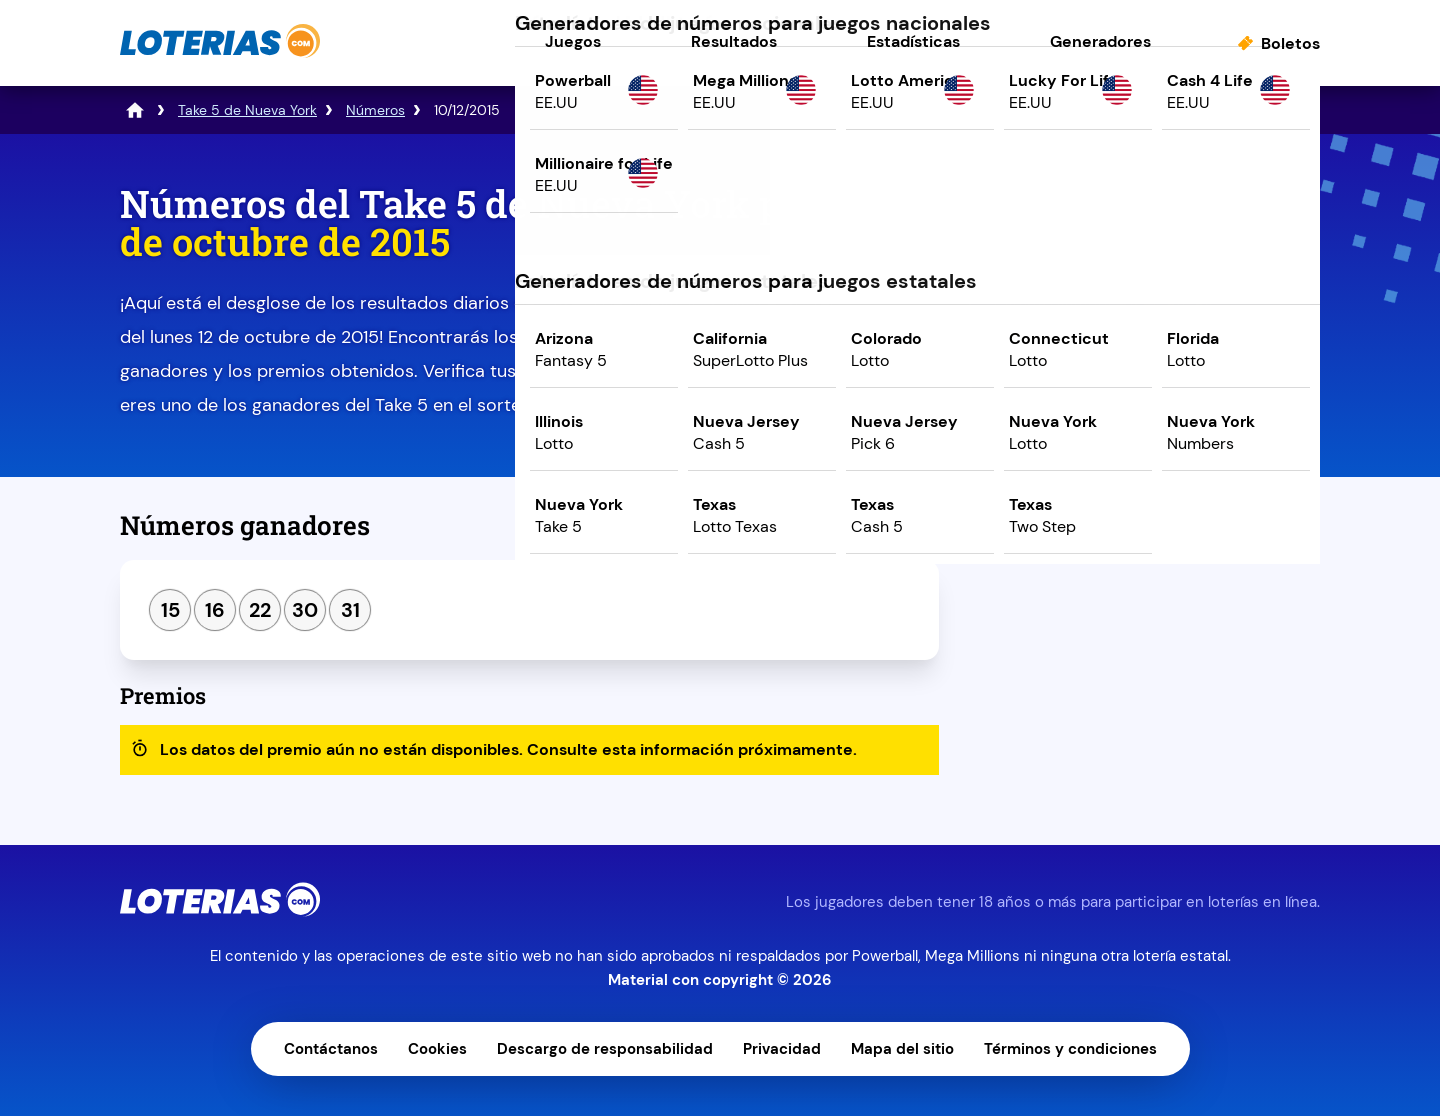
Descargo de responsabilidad (605, 1049)
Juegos (573, 41)
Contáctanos (331, 1049)
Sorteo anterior (1053, 532)
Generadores (1100, 41)
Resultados (734, 41)
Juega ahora (1144, 356)
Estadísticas (913, 41)
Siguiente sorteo (1236, 532)
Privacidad (782, 1049)
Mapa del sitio (902, 1049)
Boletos (1290, 43)
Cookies (437, 1049)
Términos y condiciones (1070, 1049)
